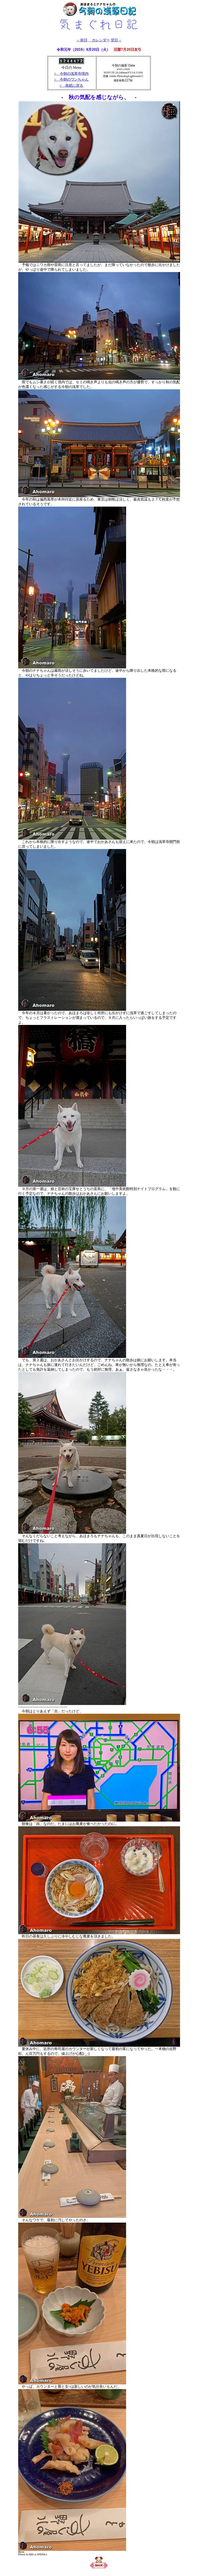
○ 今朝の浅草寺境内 (71, 73)
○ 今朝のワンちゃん (71, 79)
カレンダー (99, 40)
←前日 (82, 40)
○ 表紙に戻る (71, 85)
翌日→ (116, 40)
